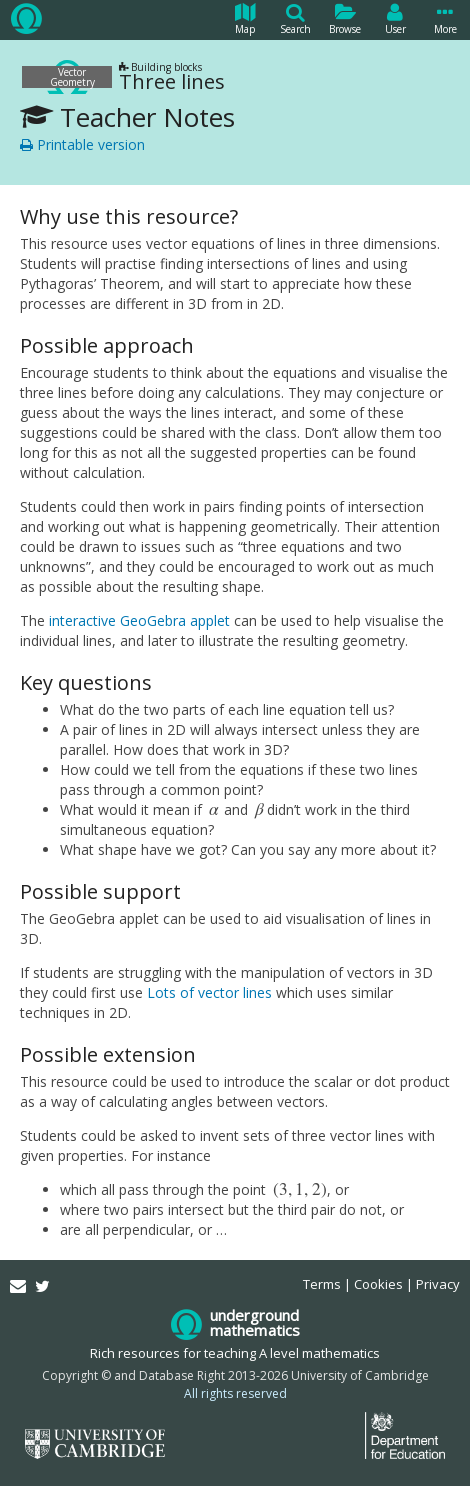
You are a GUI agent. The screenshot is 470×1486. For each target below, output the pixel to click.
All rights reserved (235, 1393)
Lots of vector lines (209, 992)
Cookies (378, 1284)
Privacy (438, 1284)
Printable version (82, 144)
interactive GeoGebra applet (139, 620)
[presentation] (214, 809)
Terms (322, 1284)
